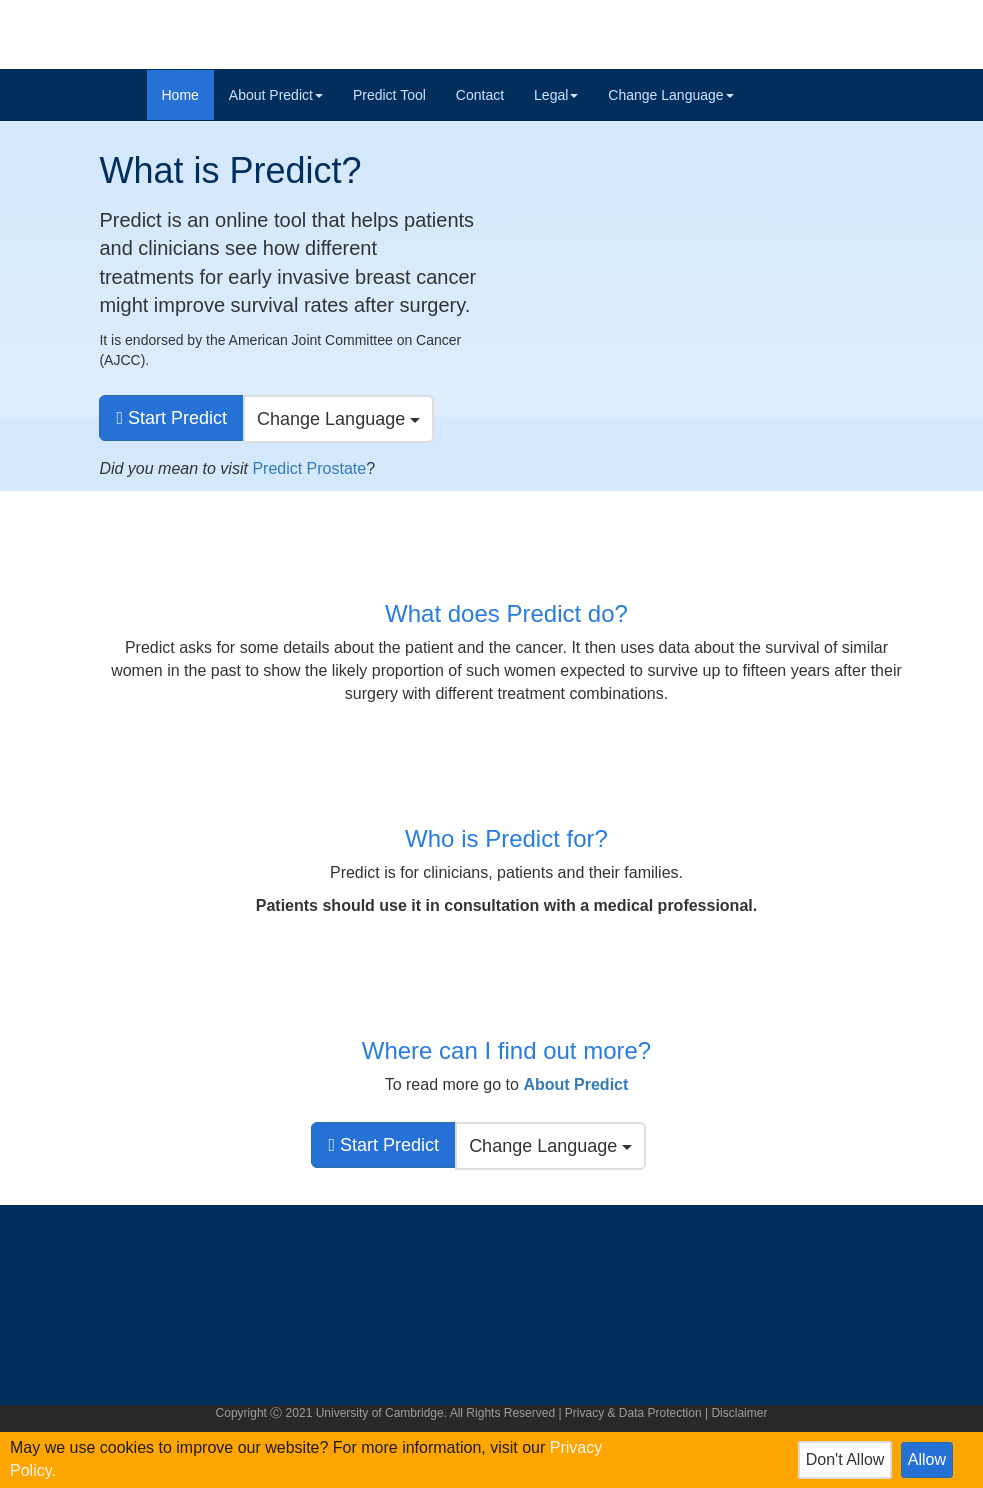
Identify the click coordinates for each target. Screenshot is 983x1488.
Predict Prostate (309, 468)
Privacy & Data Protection (633, 1413)
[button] (575, 1084)
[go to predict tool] (171, 418)
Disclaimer (739, 1413)
